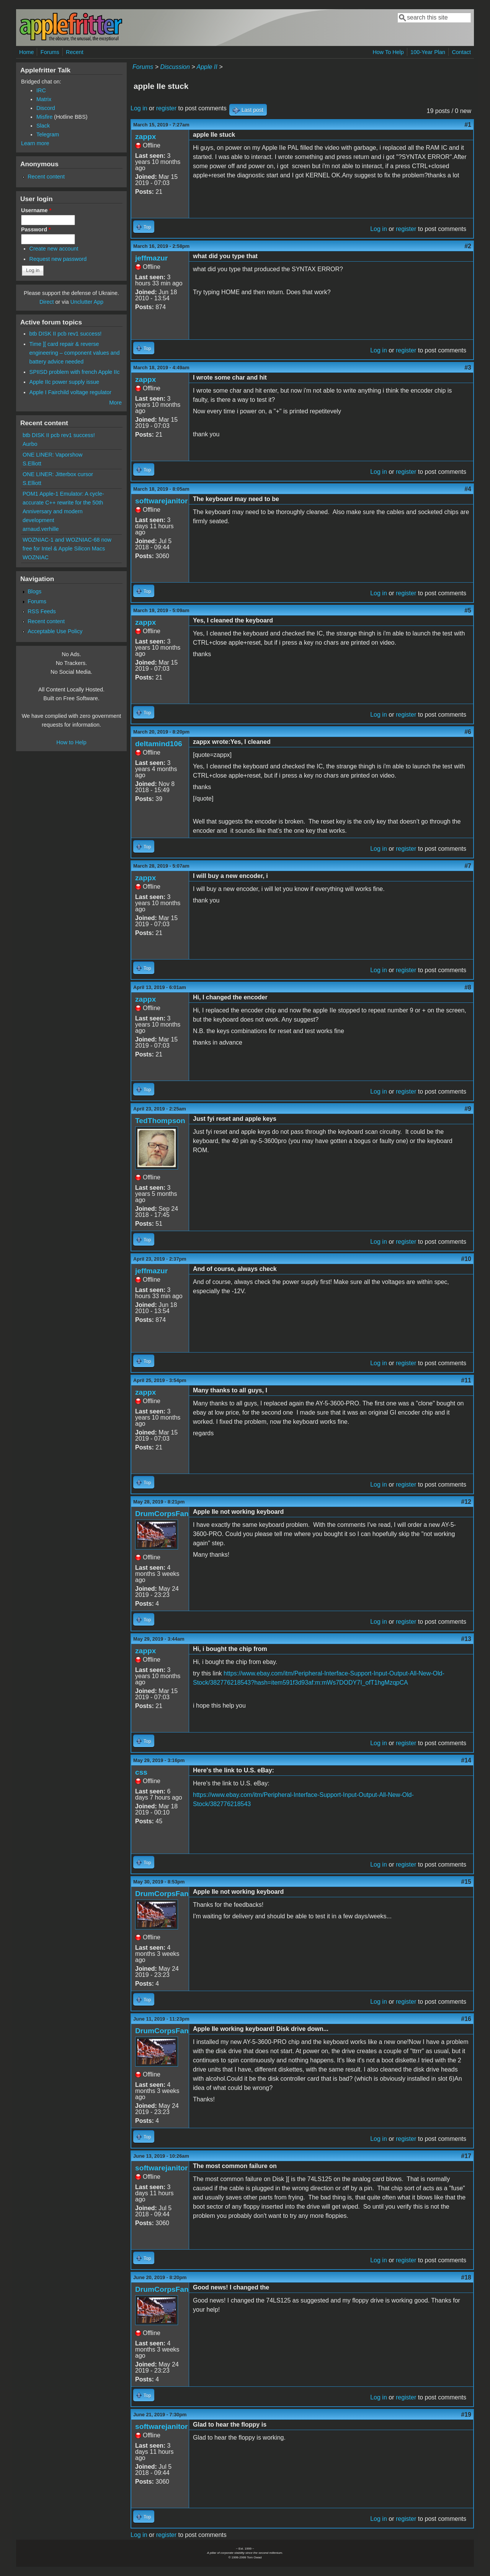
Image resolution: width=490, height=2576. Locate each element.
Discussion (174, 67)
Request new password (58, 259)
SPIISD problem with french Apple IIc (74, 372)
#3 (467, 367)
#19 (466, 2414)
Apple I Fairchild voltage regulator (70, 392)
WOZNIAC (36, 557)
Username (36, 210)
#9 (467, 1108)
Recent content (46, 177)
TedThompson (160, 1121)
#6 (467, 732)
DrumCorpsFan (162, 1514)
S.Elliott (32, 463)
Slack (43, 126)
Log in (139, 108)
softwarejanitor (161, 501)
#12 (466, 1501)
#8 (467, 987)
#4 (467, 489)
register (166, 108)
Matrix (43, 99)
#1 (467, 124)
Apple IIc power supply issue (64, 382)
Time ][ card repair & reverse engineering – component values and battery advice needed (74, 353)
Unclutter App (86, 302)
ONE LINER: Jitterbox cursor (58, 474)
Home (26, 52)
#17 (466, 2156)
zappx (145, 137)
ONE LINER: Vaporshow (53, 455)
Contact (461, 52)
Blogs (34, 591)
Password (36, 229)
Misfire (44, 117)
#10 (466, 1259)
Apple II (206, 67)
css (141, 1772)
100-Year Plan (427, 52)
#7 (467, 866)
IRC (41, 90)
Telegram (47, 134)
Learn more (35, 143)
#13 (466, 1639)
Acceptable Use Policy (55, 631)
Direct (46, 302)
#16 (466, 2019)
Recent (74, 52)
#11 (466, 1380)
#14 (466, 1760)
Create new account (53, 249)
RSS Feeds (42, 611)
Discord (45, 108)
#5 (467, 610)
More (115, 403)
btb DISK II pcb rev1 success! (65, 334)
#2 (467, 246)
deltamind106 (158, 744)
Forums (50, 52)
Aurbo (30, 444)
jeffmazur (151, 258)
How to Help (71, 742)
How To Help (387, 52)
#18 (466, 2277)
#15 (466, 1881)
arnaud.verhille (41, 529)
